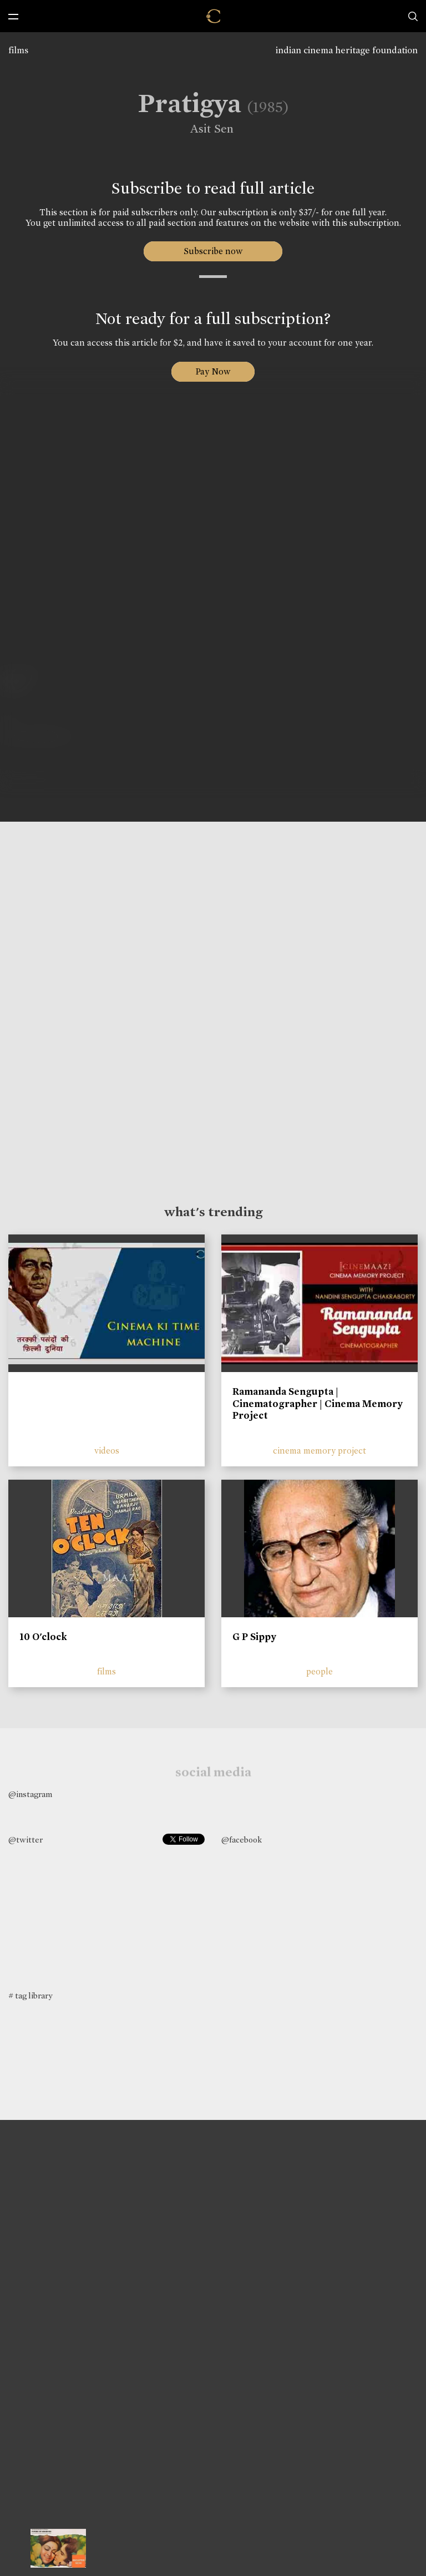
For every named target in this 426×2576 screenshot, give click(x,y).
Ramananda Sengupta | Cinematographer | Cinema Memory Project (317, 1403)
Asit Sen (204, 129)
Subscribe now (213, 251)
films (18, 50)
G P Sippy (254, 1637)
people (319, 1671)
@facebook (241, 1840)
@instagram (30, 1794)
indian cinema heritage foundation (347, 50)
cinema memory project (319, 1450)
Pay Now (213, 371)
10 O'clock (43, 1637)
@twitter (25, 1840)
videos (106, 1450)
